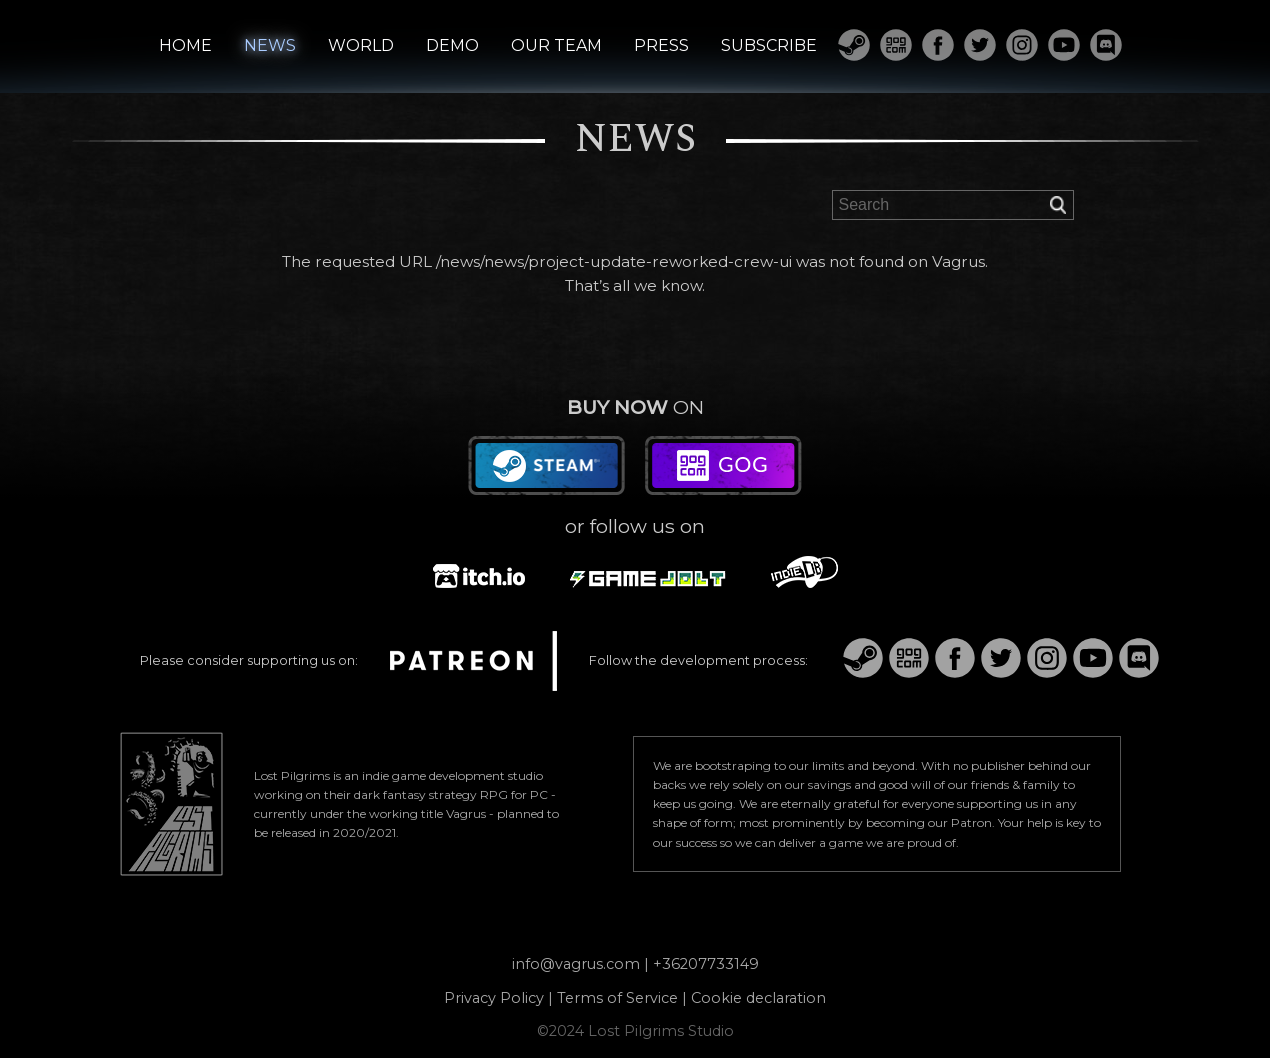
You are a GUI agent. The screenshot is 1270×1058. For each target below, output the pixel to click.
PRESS (661, 46)
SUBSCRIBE (769, 46)
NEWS (270, 46)
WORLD (361, 46)
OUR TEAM (556, 46)
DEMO (452, 46)
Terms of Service (617, 998)
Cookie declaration (758, 998)
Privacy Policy (494, 998)
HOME (185, 46)
